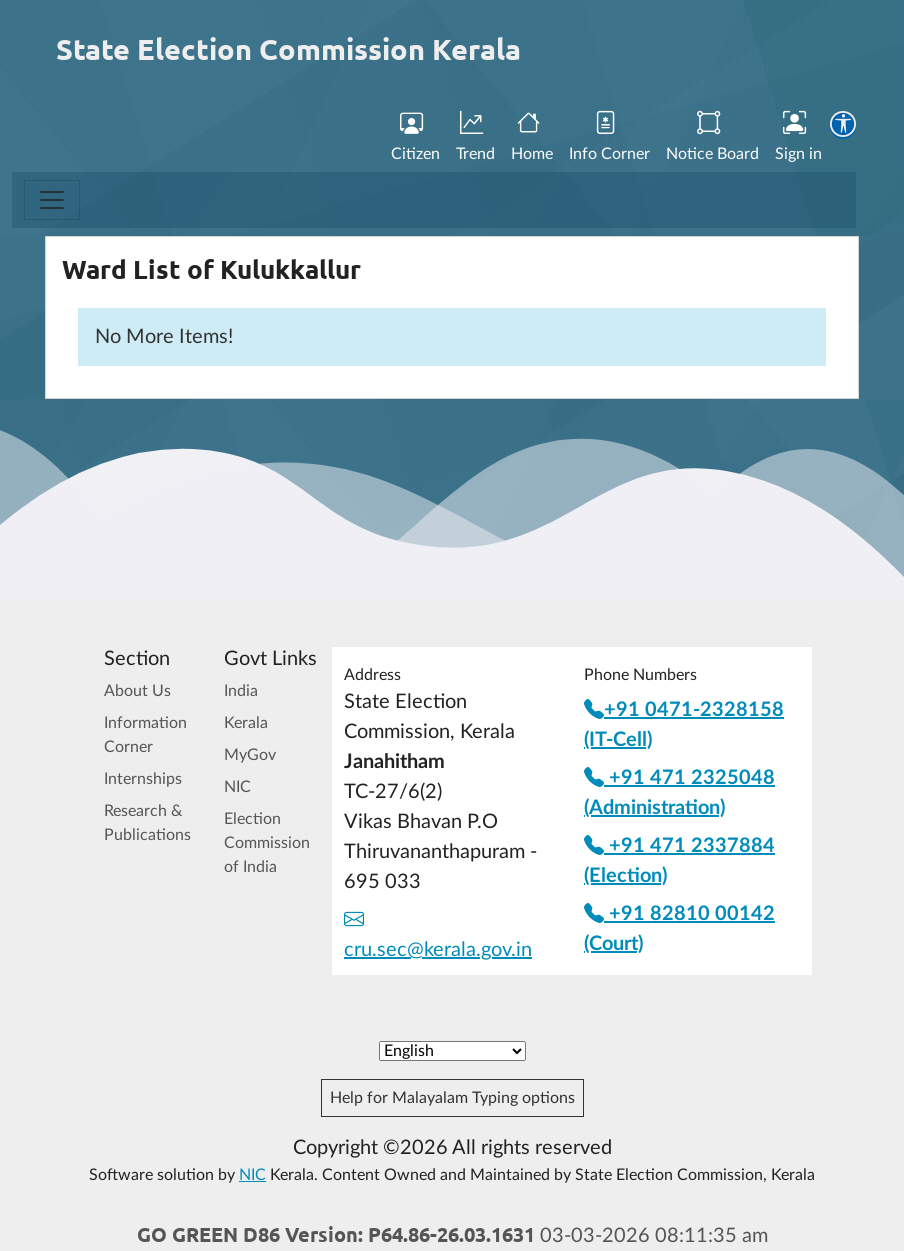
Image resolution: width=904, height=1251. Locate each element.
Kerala (246, 723)
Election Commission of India (267, 843)
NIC (237, 787)
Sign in (798, 137)
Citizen (415, 137)
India (241, 691)
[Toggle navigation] (52, 200)
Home (532, 137)
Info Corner (609, 137)
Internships (143, 779)
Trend (475, 137)
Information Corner (145, 735)
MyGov (250, 755)
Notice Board (712, 137)
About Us (137, 691)
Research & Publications (147, 823)
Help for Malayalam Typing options (452, 1098)
